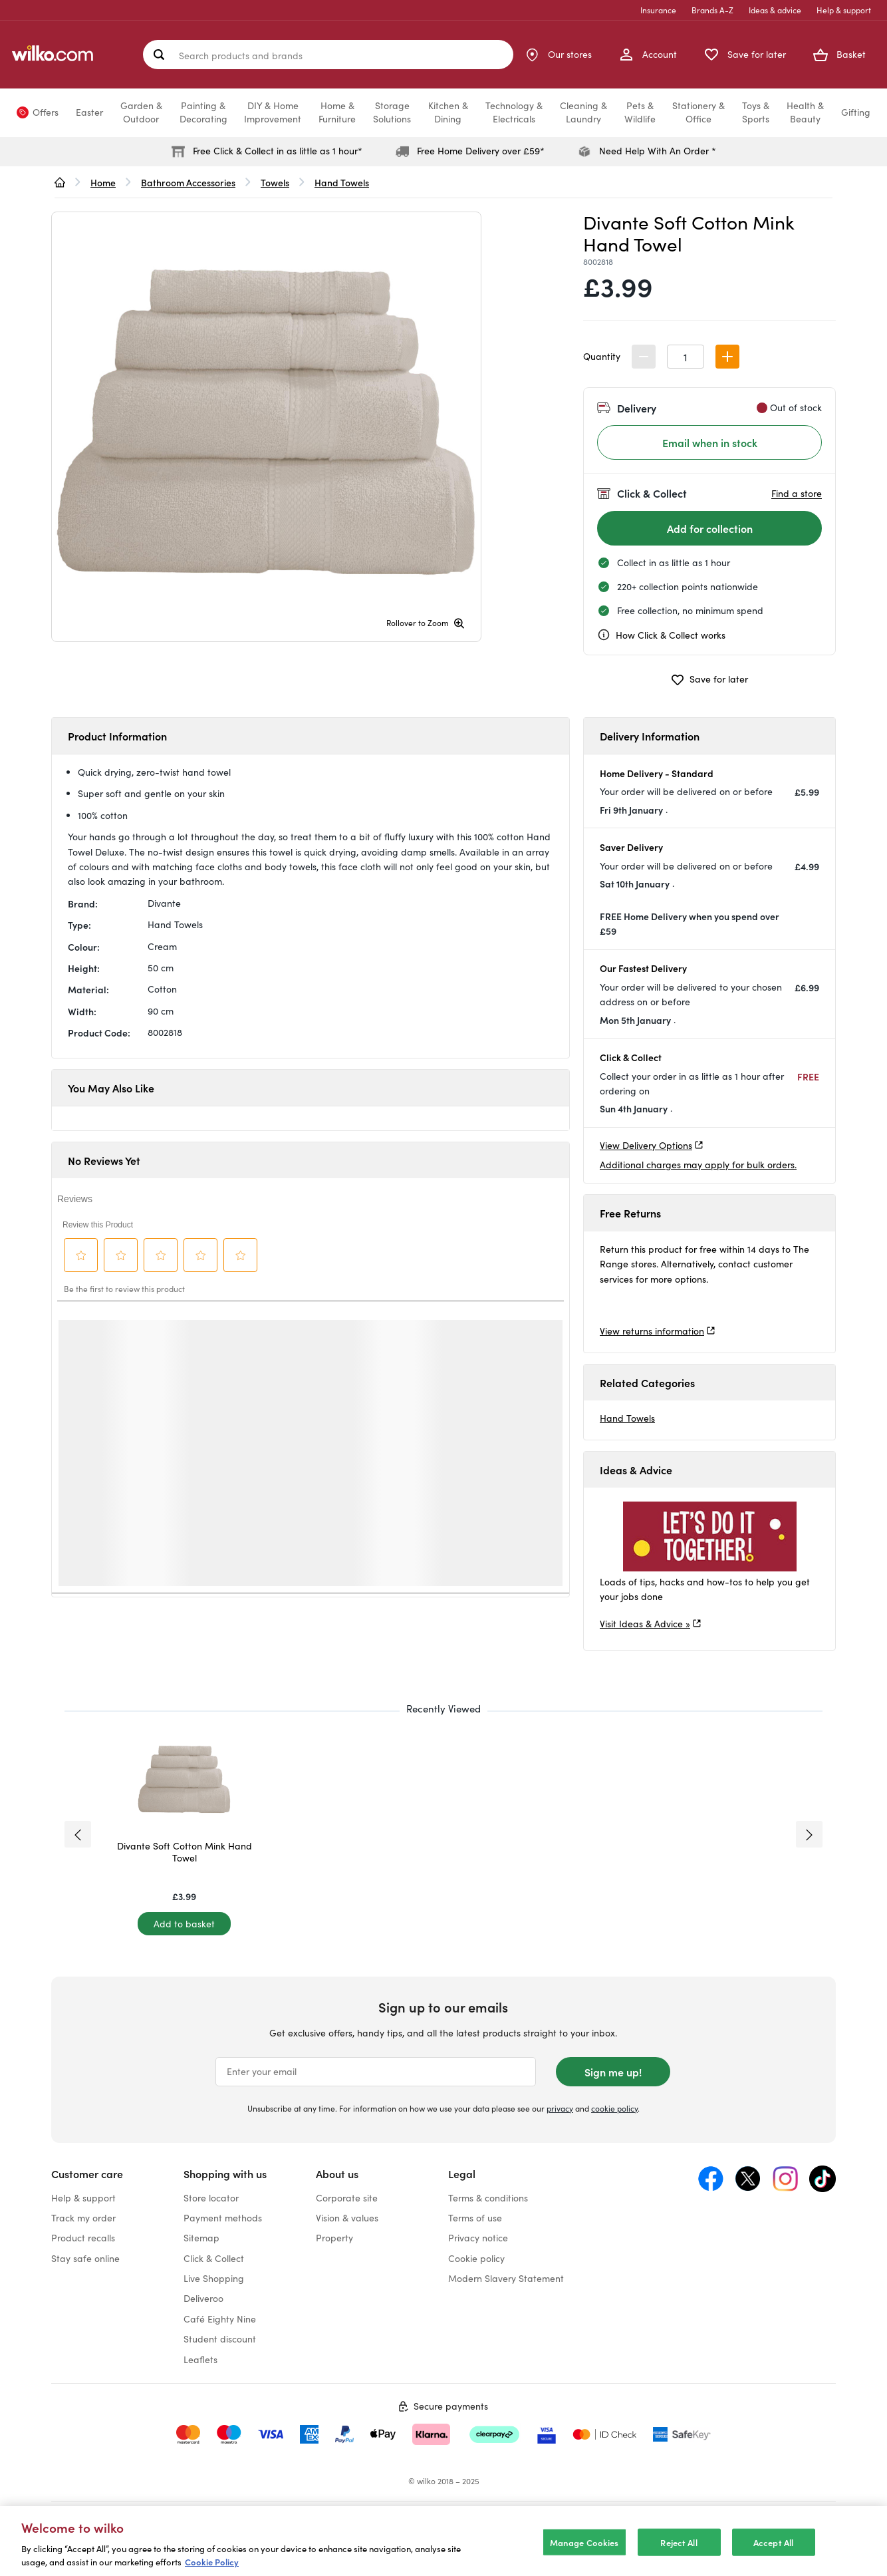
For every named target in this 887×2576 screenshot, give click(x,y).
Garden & (141, 112)
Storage (392, 112)
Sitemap (201, 2237)
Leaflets (200, 2359)
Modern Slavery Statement (506, 2278)
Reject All (678, 2541)
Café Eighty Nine (220, 2319)
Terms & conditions (488, 2197)
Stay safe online (85, 2258)
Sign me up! (613, 2071)
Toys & (755, 112)
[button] (727, 357)
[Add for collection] (709, 528)
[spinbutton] (685, 357)
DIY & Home (272, 112)
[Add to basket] (184, 1924)
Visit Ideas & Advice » (645, 1623)
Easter (89, 112)
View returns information (652, 1331)
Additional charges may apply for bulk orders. (698, 1164)
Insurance (658, 10)
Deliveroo (203, 2298)
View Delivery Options (646, 1145)
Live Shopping (214, 2278)
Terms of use (475, 2217)
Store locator (211, 2197)
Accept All (773, 2541)
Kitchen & (448, 112)
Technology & (514, 112)
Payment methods (223, 2217)
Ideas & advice (775, 10)
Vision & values (347, 2217)
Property (334, 2237)
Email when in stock (709, 442)
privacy (560, 2108)
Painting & (203, 112)
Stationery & (698, 112)
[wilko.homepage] (60, 182)
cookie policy (614, 2108)
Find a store (796, 493)
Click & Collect (214, 2258)
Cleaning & (583, 112)
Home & (337, 112)
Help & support (844, 10)
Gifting (855, 112)
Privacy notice (478, 2237)
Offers (46, 112)
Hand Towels (627, 1418)
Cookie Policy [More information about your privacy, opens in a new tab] (212, 2561)
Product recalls (83, 2237)
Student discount (220, 2339)
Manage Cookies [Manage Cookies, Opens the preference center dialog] (584, 2541)
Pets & (640, 112)
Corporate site (347, 2197)
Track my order (83, 2217)
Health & (805, 112)
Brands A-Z (712, 10)
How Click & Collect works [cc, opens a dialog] (661, 634)
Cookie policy (476, 2258)
